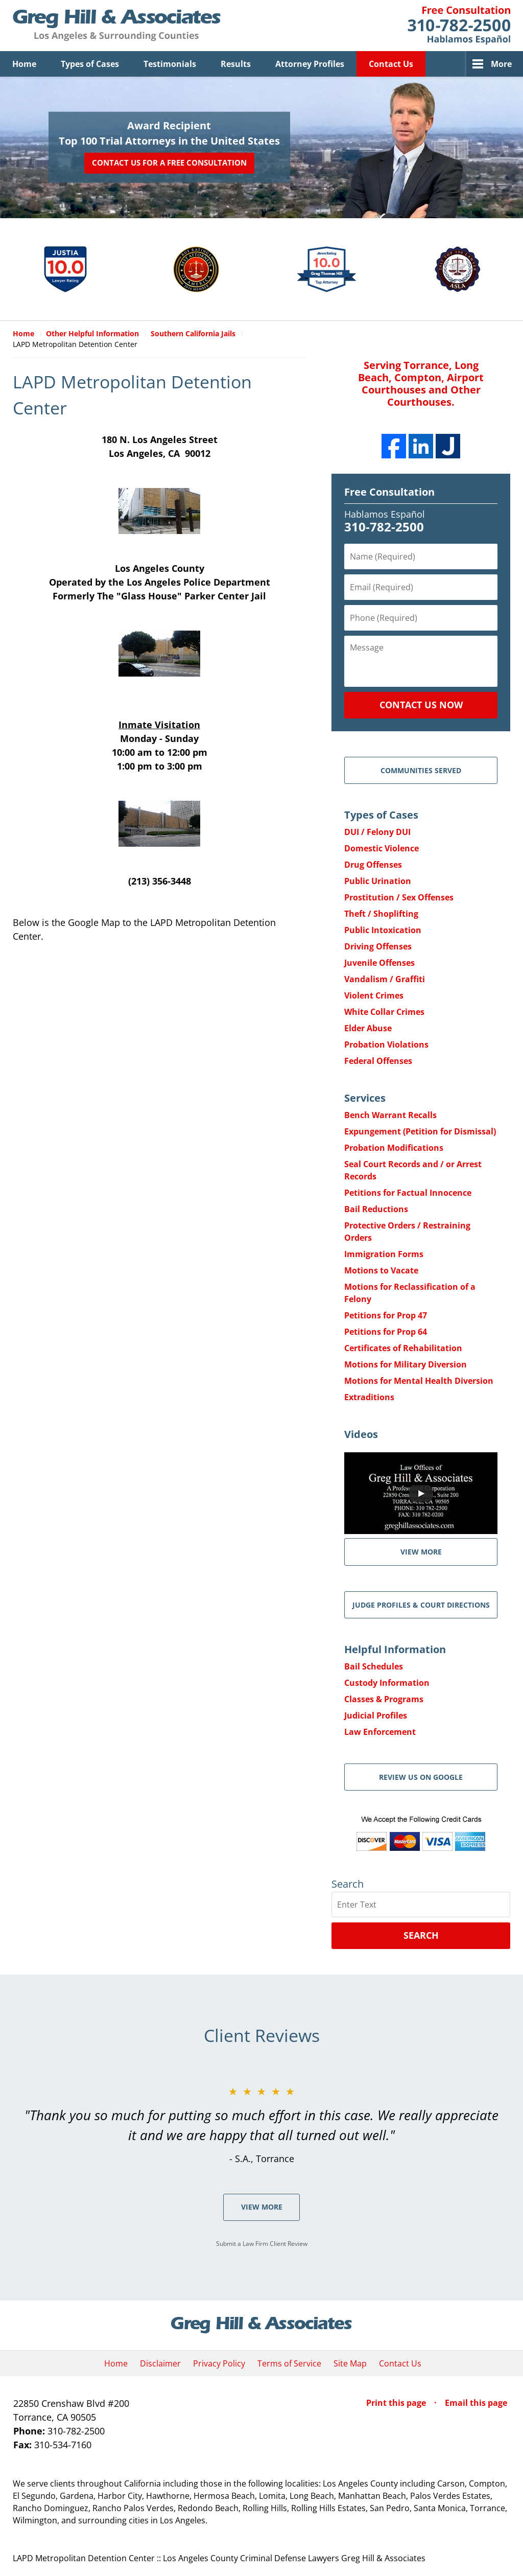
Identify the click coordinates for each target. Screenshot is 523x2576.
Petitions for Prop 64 (385, 1331)
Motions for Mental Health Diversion (418, 1380)
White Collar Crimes (384, 1011)
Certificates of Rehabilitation (403, 1348)
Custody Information (387, 1682)
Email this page (476, 2402)
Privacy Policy (219, 2363)
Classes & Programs (383, 1699)
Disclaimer (160, 2363)
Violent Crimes (373, 995)
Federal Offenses (378, 1060)
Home (24, 63)
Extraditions (369, 1397)
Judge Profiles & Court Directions (421, 1605)
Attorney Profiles (309, 63)
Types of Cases (90, 63)
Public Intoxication (382, 930)
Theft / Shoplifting (381, 913)
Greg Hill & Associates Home (117, 25)
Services (365, 1098)
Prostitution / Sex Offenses (399, 897)
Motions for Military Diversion (405, 1364)
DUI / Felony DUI (377, 832)
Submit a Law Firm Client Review (261, 2243)
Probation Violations (386, 1044)
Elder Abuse (368, 1028)
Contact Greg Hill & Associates (459, 25)
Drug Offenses (373, 864)
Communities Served (421, 770)
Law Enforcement (380, 1731)
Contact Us (391, 63)
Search (421, 1935)
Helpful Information (395, 1649)
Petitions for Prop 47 (385, 1315)
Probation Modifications (393, 1147)
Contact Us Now (421, 705)
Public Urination (377, 881)
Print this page (397, 2402)
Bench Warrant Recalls (390, 1115)
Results (236, 63)
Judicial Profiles (375, 1715)
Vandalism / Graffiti (384, 979)
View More (261, 2207)
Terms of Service (289, 2363)
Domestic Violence (381, 848)
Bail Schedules (373, 1666)
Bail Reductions (376, 1209)
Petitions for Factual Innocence (407, 1192)
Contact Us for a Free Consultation (169, 162)
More (501, 63)
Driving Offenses (378, 946)
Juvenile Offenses (379, 962)
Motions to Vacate (381, 1270)
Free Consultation (389, 492)
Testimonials (170, 63)
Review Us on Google (421, 1777)
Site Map (350, 2363)
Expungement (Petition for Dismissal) (420, 1131)
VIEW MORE (421, 1552)
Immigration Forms (383, 1254)
